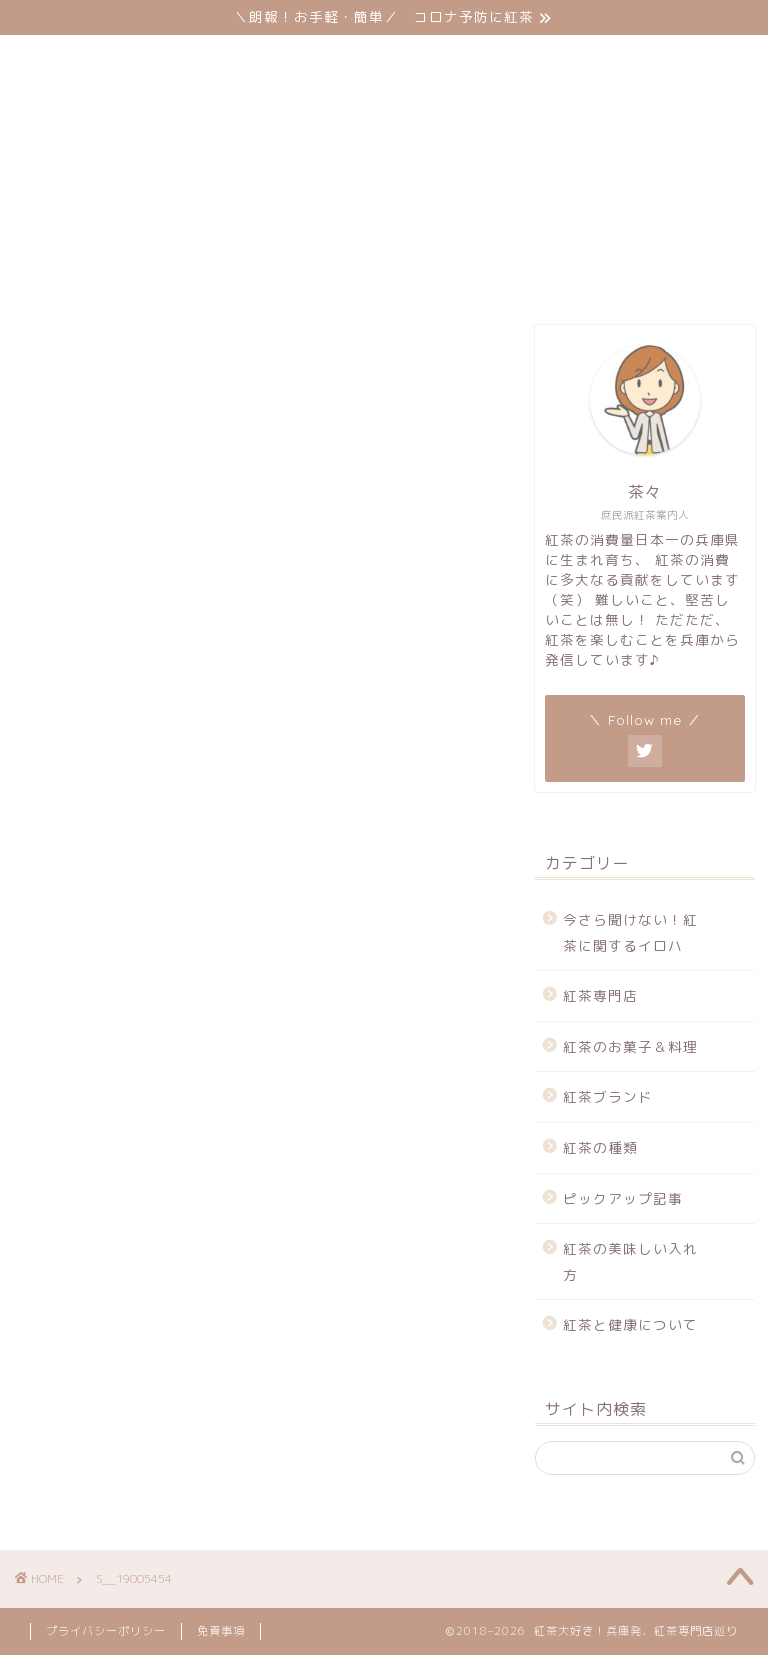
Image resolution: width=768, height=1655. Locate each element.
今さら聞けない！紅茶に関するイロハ (630, 932)
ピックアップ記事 (114, 231)
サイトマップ (258, 271)
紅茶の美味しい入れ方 (318, 231)
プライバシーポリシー (106, 1631)
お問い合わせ (99, 271)
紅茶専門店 (92, 191)
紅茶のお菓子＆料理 (266, 191)
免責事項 (221, 1631)
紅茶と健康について (530, 231)
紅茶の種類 (599, 191)
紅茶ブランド (447, 191)
